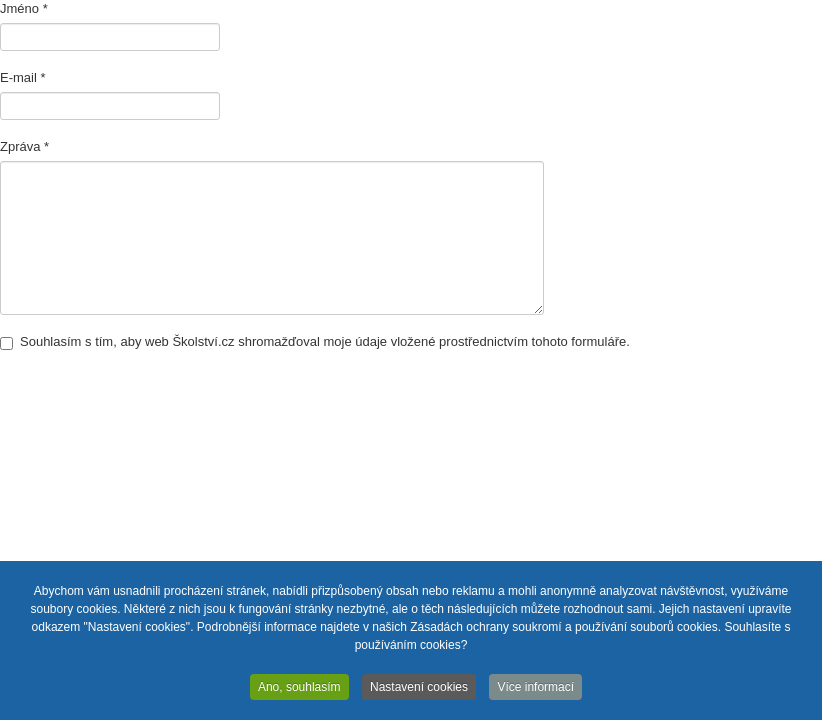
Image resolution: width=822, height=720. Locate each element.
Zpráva (24, 146)
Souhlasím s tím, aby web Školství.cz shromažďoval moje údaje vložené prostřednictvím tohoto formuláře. (315, 342)
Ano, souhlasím (299, 689)
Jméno (24, 8)
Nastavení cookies (419, 689)
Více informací (535, 689)
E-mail (23, 77)
